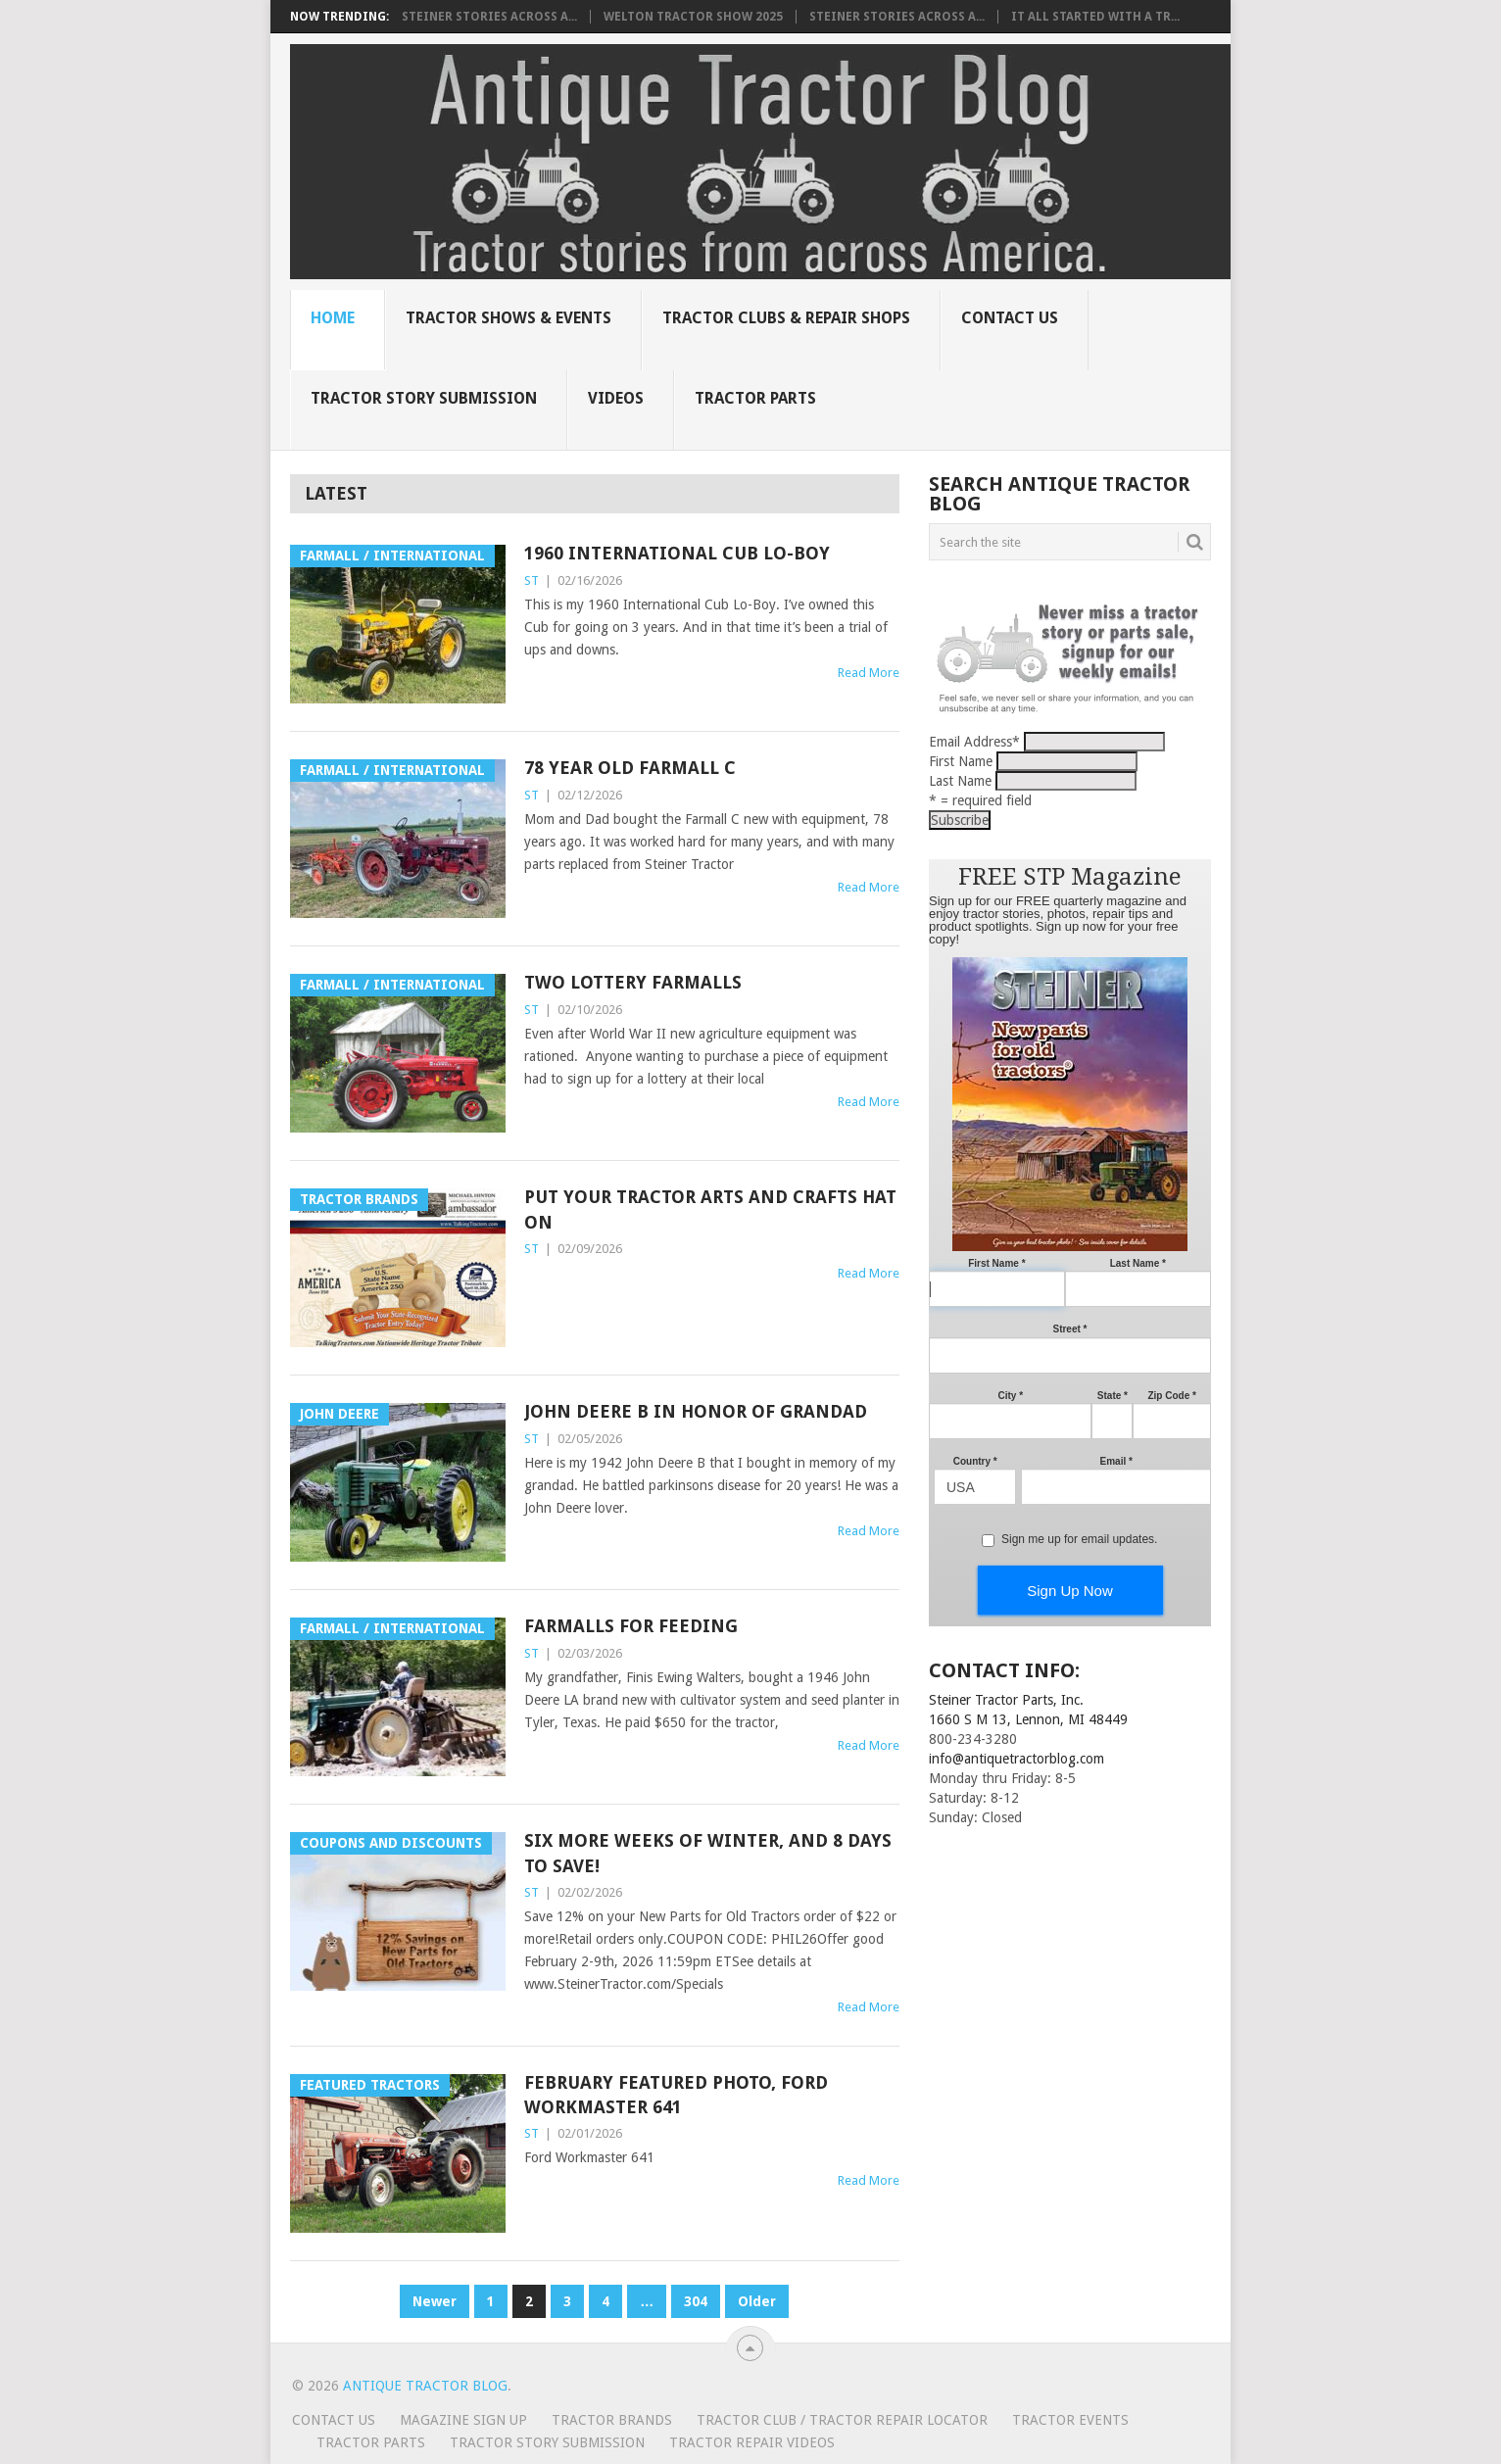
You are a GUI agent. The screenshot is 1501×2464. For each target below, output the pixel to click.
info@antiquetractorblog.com (1016, 1758)
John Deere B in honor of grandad (695, 1411)
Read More (868, 672)
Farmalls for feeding (631, 1626)
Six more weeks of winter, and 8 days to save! (708, 1852)
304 (695, 2301)
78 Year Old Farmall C (630, 767)
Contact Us (1009, 318)
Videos (616, 398)
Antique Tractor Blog (425, 2385)
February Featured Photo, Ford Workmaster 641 (676, 2094)
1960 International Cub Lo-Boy (677, 553)
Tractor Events (1070, 2420)
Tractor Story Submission (424, 398)
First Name (961, 761)
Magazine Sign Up (463, 2420)
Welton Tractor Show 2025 (693, 17)
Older (757, 2301)
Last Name (960, 781)
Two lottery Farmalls (633, 982)
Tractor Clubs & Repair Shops (786, 318)
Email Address (974, 741)
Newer (434, 2301)
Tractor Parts (755, 398)
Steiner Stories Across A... (489, 17)
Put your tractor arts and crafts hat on (710, 1209)
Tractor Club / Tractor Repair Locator (842, 2420)
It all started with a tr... (1095, 17)
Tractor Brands (612, 2420)
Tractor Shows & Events (508, 318)
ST (531, 580)
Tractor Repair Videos (752, 2442)
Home (333, 318)
